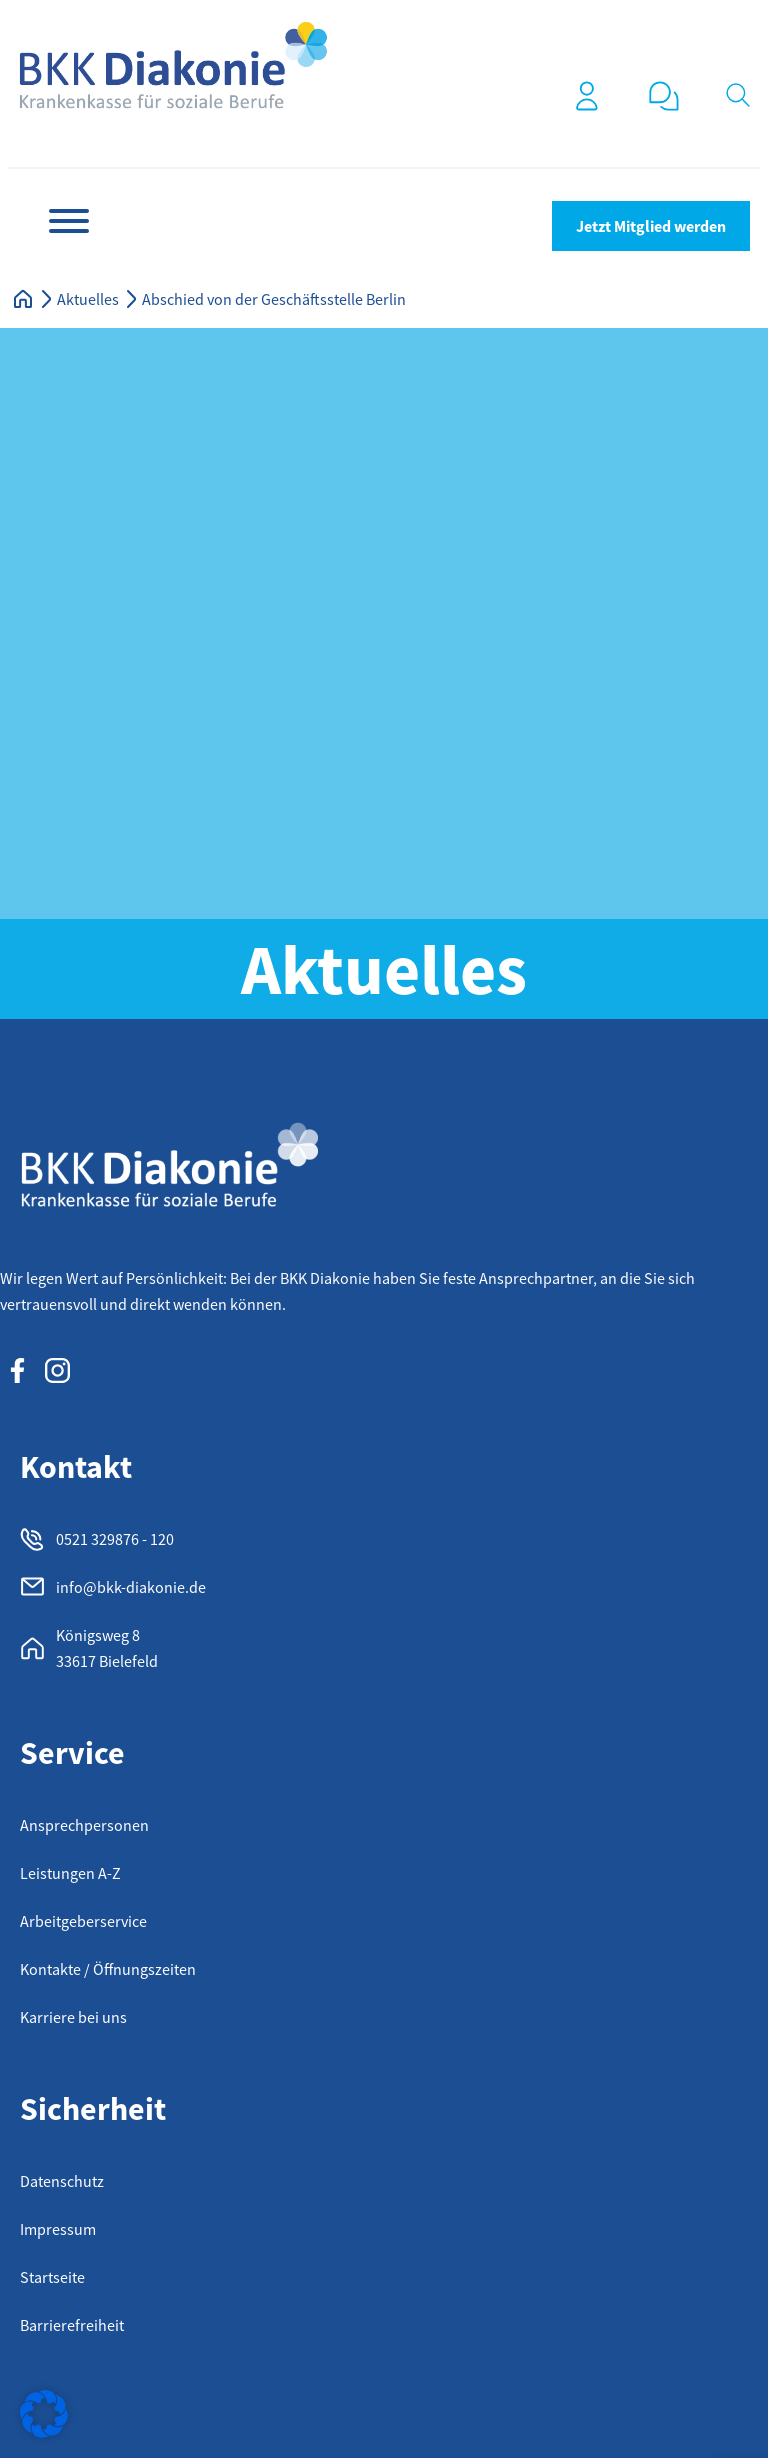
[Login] (587, 96)
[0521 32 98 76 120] (664, 96)
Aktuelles (88, 299)
